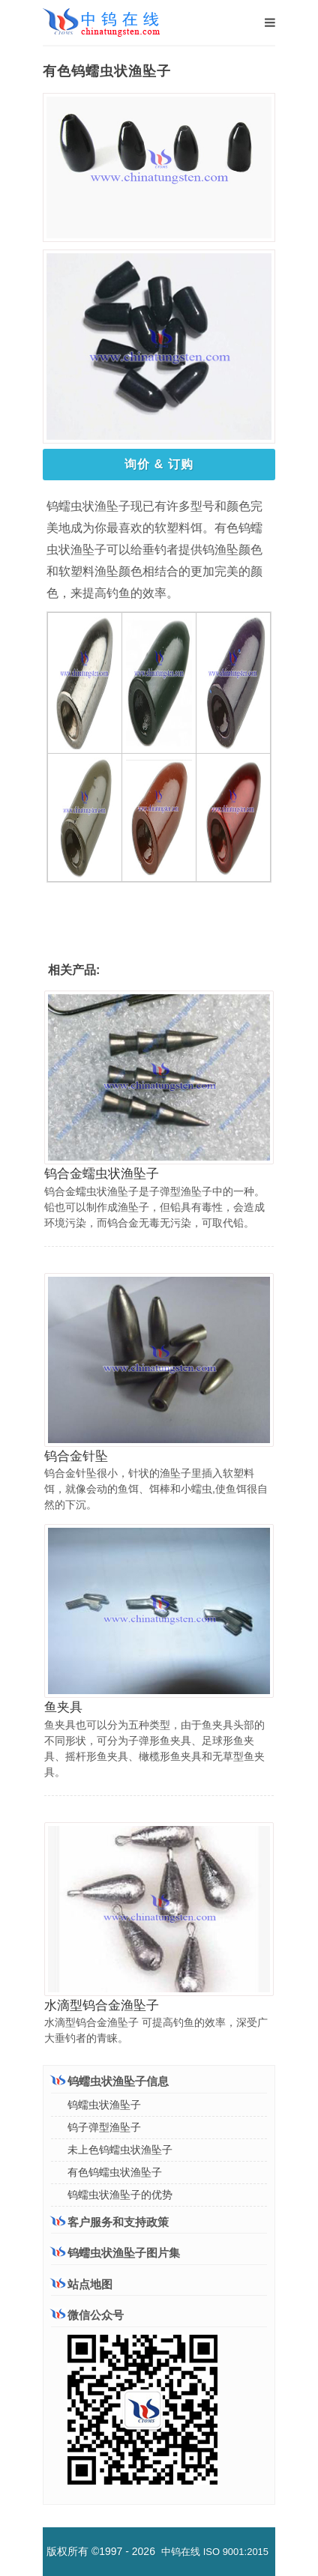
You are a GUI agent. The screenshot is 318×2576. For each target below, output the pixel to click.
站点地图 (81, 2284)
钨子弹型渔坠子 (104, 2127)
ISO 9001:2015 (235, 2551)
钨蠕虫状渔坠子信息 (110, 2080)
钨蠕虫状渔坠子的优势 (120, 2195)
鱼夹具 (63, 1707)
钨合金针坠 (76, 1456)
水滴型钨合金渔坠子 (101, 2005)
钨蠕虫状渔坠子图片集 (115, 2252)
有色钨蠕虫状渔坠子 (115, 2172)
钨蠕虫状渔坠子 (104, 2105)
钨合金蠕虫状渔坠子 (101, 1174)
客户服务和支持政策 (110, 2221)
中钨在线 (180, 2551)
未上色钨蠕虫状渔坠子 (120, 2150)
